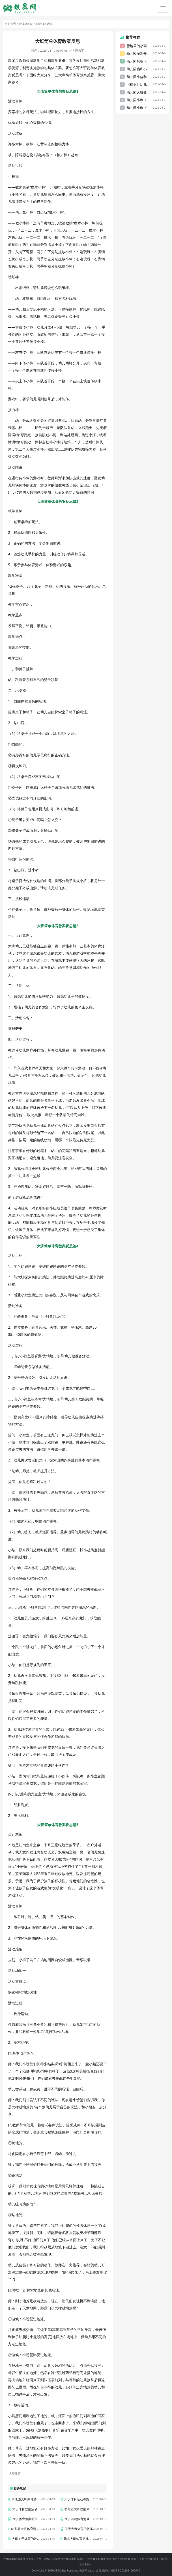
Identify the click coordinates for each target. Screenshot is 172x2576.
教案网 (23, 24)
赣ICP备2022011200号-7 (125, 2570)
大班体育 (15, 2473)
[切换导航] (163, 8)
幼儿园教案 (37, 24)
